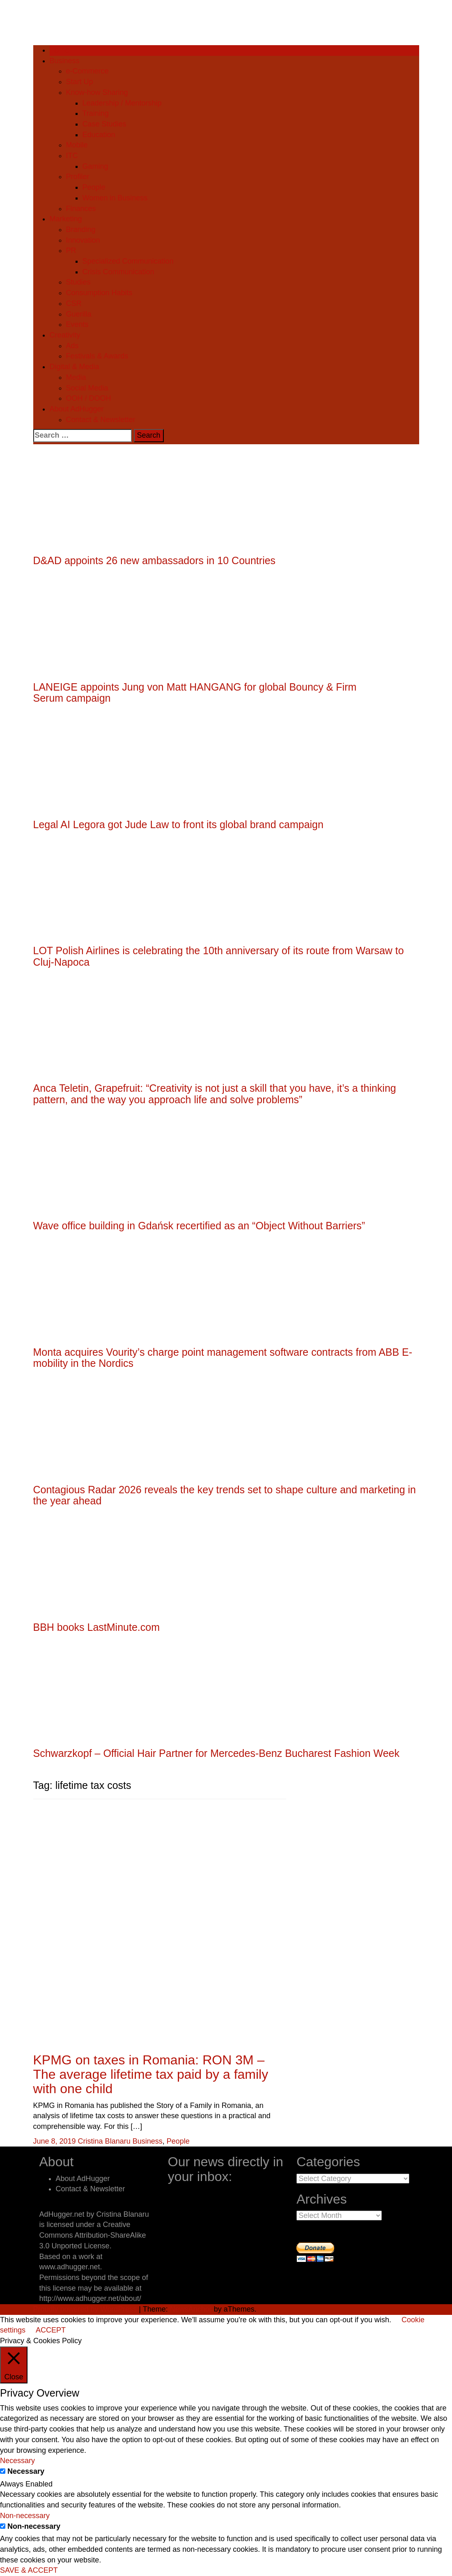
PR (71, 250)
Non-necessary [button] (25, 2516)
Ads (72, 346)
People (94, 187)
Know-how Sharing (97, 92)
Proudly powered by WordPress (85, 2309)
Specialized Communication (128, 261)
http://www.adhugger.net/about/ (90, 2298)
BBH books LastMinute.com (96, 1627)
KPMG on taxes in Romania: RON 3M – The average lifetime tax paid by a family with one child (150, 2074)
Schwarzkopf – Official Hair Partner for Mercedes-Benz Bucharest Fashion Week (216, 1753)
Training (96, 113)
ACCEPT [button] (51, 2330)
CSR (74, 303)
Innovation (83, 240)
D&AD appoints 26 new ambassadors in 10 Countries (154, 560)
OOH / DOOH (88, 398)
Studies (78, 282)
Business (65, 61)
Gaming (95, 166)
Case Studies (104, 124)
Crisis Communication (118, 272)
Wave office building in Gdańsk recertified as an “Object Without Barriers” (199, 1225)
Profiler (77, 176)
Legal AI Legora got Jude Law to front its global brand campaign (178, 824)
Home (59, 50)
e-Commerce (87, 71)
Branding (81, 229)
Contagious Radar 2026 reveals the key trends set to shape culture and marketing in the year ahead (224, 1495)
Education (99, 135)
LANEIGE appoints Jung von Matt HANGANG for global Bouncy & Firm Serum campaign (195, 692)
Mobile (77, 145)
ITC (72, 156)
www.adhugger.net (69, 2267)
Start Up (79, 82)
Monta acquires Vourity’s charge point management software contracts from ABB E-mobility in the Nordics (223, 1357)
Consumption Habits (99, 293)
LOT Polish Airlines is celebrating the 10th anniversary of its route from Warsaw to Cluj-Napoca (218, 956)
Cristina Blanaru (104, 2141)
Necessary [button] (17, 2461)
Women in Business (115, 198)
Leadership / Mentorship (122, 103)
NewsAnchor (191, 2309)
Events (77, 324)
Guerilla (79, 314)
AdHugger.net (62, 2214)
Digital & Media (74, 367)
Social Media (87, 388)
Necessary (25, 2471)
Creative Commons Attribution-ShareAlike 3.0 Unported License (92, 2235)
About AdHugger (77, 409)
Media (76, 377)
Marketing (66, 219)
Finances (81, 208)
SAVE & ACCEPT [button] (29, 2570)
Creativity (65, 335)
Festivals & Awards (97, 356)
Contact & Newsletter (100, 420)
